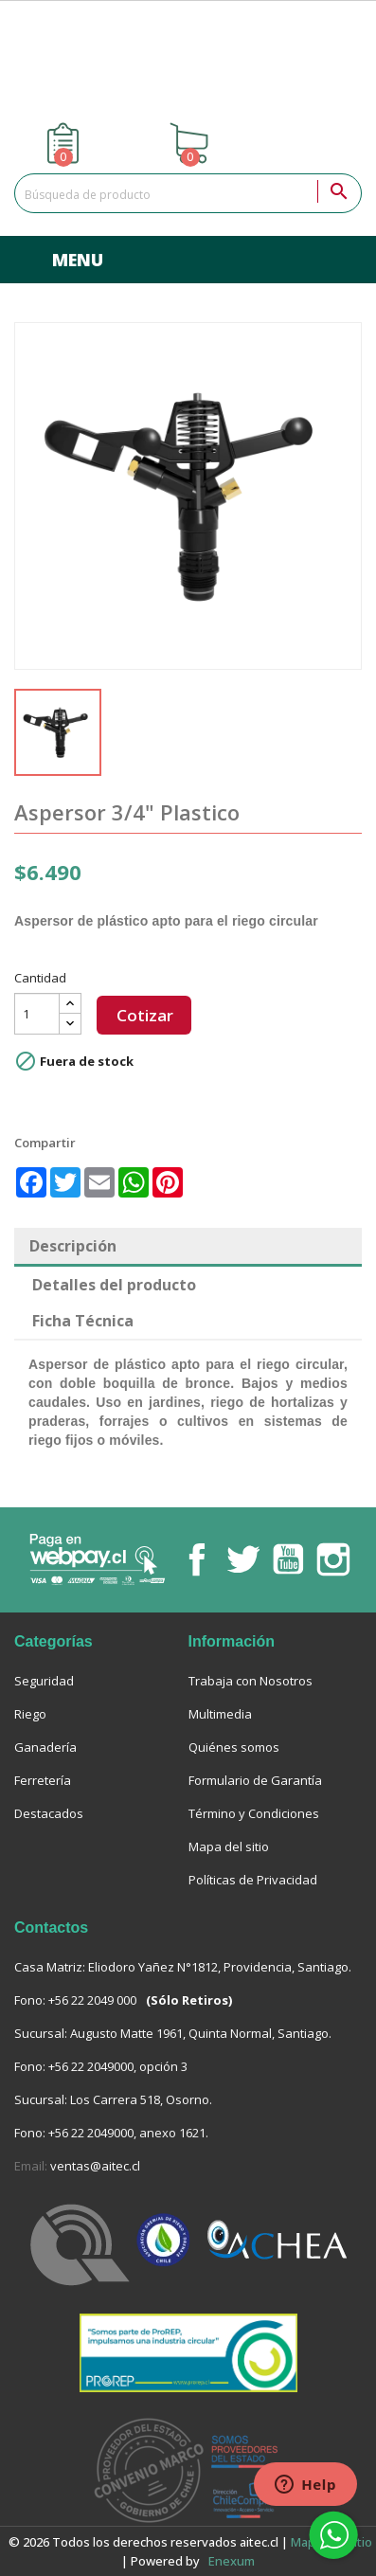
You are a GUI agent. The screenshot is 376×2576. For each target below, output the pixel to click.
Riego (30, 1713)
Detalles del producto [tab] (114, 1284)
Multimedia (220, 1713)
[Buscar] (188, 193)
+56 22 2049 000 (92, 2000)
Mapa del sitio (228, 1846)
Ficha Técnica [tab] (83, 1320)
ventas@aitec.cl (95, 2165)
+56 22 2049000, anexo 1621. (128, 2132)
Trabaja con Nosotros (250, 1680)
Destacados (48, 1813)
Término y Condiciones (253, 1813)
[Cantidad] (37, 1014)
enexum (233, 2560)
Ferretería (42, 1780)
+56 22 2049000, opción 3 (118, 2066)
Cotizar (144, 1015)
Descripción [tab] (72, 1245)
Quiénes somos (233, 1747)
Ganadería (45, 1747)
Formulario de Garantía (255, 1780)
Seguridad (44, 1680)
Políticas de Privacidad (252, 1879)
